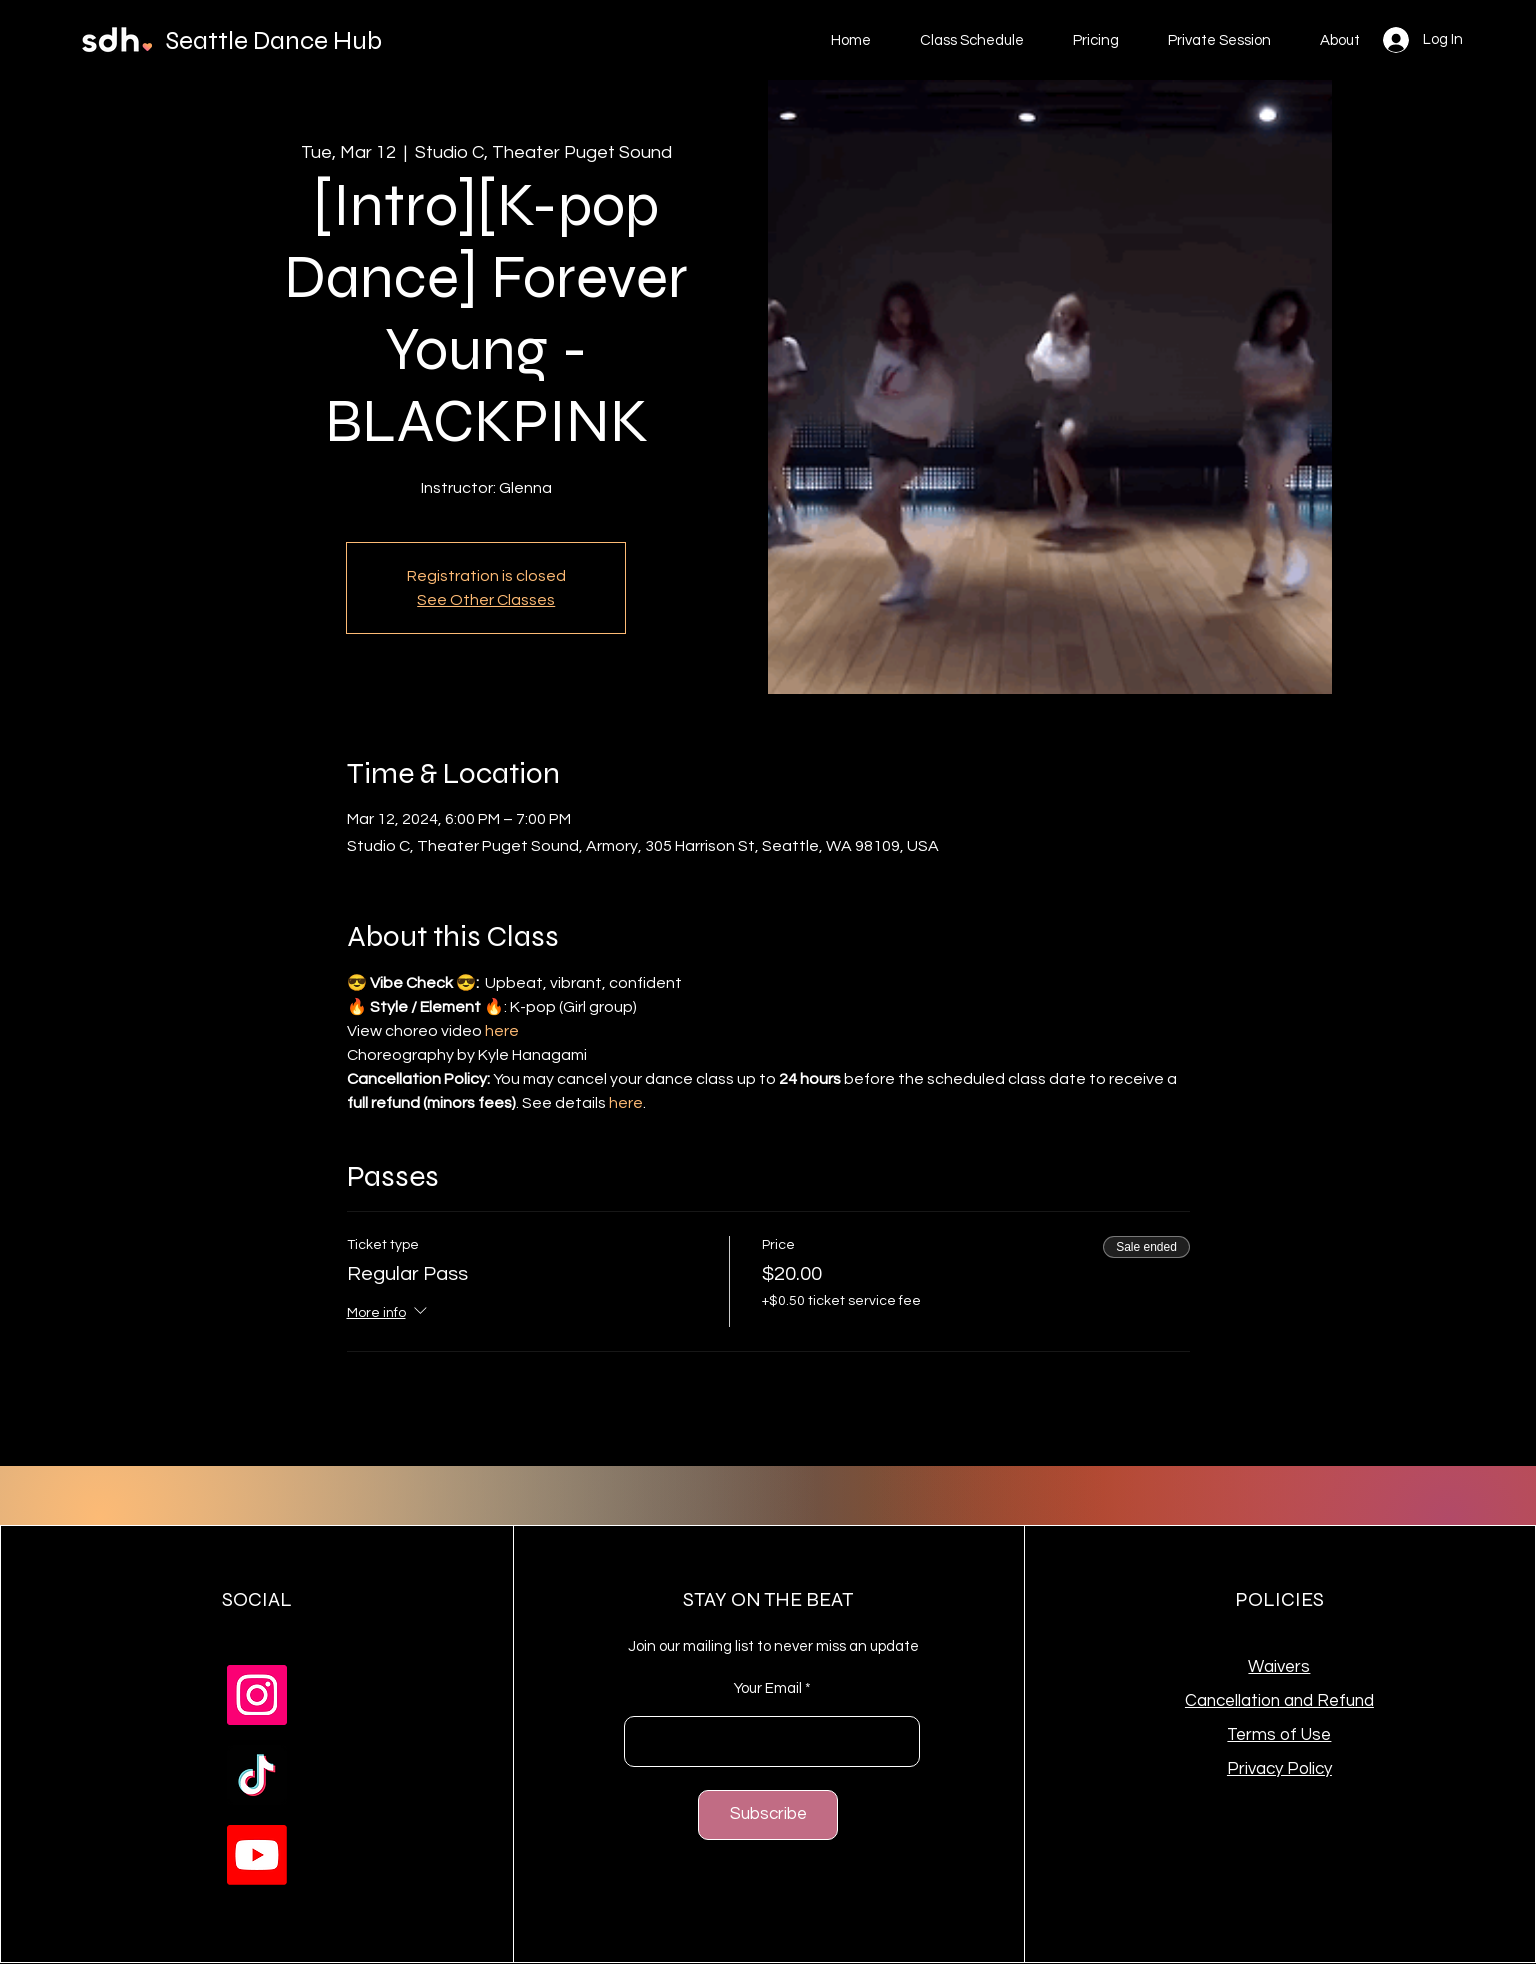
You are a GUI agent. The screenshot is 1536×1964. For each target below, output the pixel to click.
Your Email (768, 1688)
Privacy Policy (1279, 1769)
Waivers (1279, 1667)
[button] (1095, 41)
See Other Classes (486, 600)
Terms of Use (1279, 1735)
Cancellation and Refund (1279, 1701)
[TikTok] (257, 1775)
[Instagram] (257, 1695)
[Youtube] (257, 1855)
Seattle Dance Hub (273, 40)
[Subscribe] (768, 1815)
